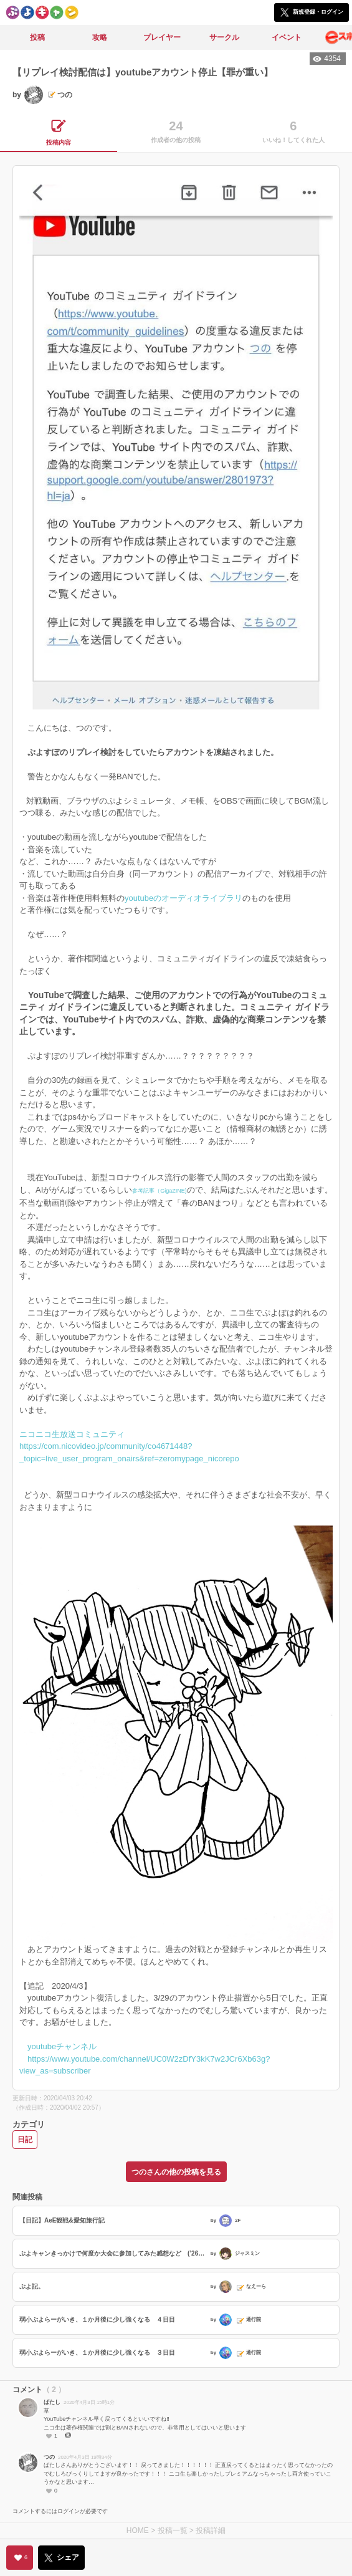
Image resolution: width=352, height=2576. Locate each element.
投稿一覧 (173, 2530)
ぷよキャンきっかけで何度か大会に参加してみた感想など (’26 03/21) (113, 2253)
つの (49, 2457)
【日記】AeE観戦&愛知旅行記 (62, 2220)
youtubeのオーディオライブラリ (183, 898)
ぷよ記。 (31, 2286)
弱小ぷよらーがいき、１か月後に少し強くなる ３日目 (97, 2352)
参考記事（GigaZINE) (159, 1191)
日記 (24, 2139)
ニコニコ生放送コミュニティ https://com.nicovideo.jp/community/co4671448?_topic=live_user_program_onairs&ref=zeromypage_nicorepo (129, 1446)
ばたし (52, 2402)
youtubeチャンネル (62, 2046)
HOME (137, 2530)
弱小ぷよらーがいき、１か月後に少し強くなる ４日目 (97, 2319)
